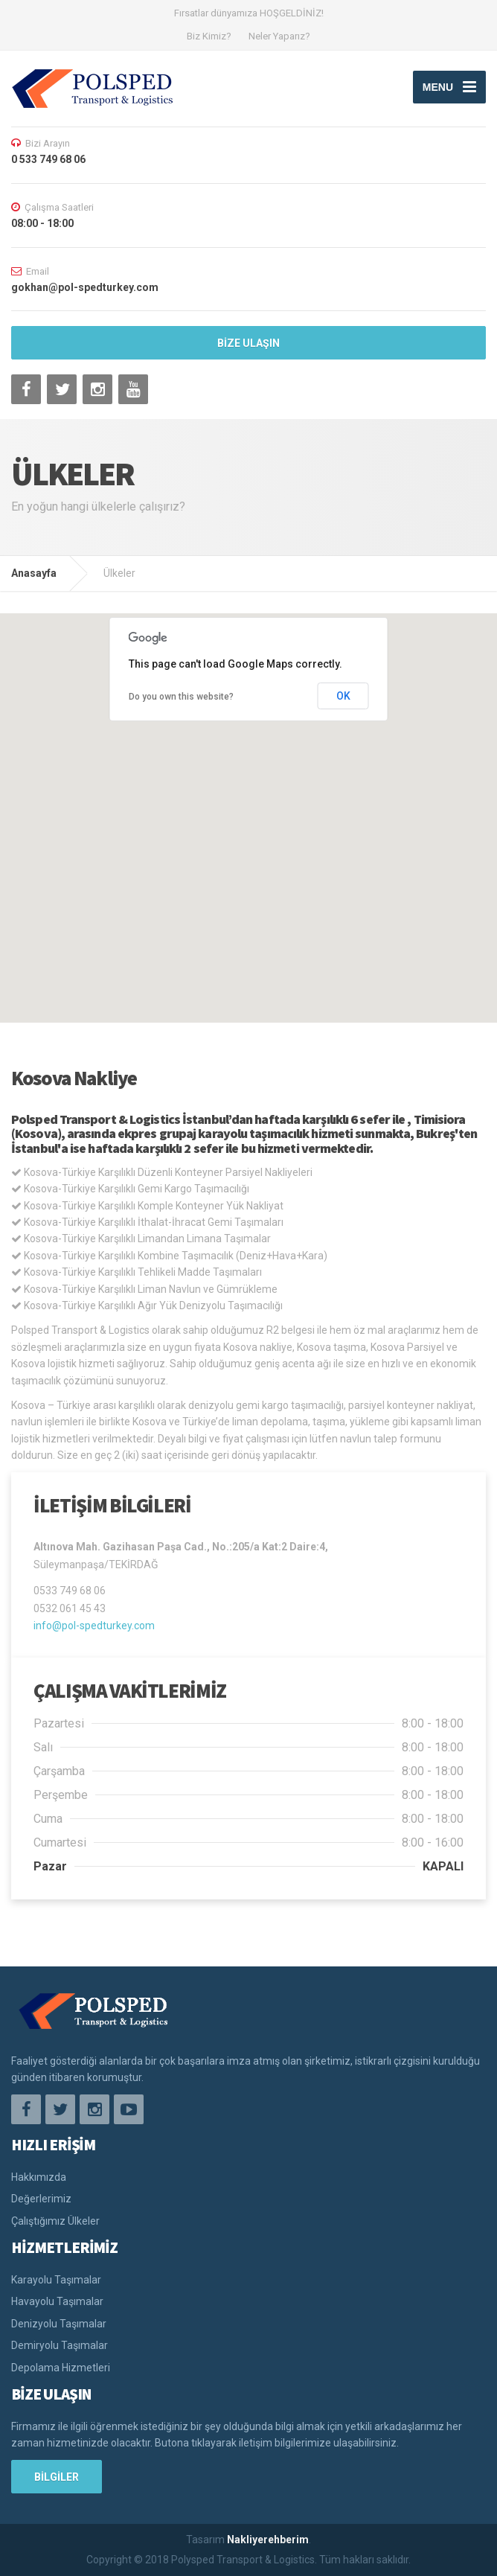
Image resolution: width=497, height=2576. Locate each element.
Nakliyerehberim (268, 2539)
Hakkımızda (38, 2177)
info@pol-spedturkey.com (94, 1625)
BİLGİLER (56, 2477)
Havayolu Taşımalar (57, 2301)
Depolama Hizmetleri (60, 2368)
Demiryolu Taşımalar (59, 2345)
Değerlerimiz (41, 2199)
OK (343, 696)
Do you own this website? (181, 696)
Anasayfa (34, 573)
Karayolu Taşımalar (56, 2280)
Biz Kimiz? (209, 36)
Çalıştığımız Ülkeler (55, 2221)
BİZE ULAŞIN (248, 343)
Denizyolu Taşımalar (58, 2324)
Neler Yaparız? (279, 36)
